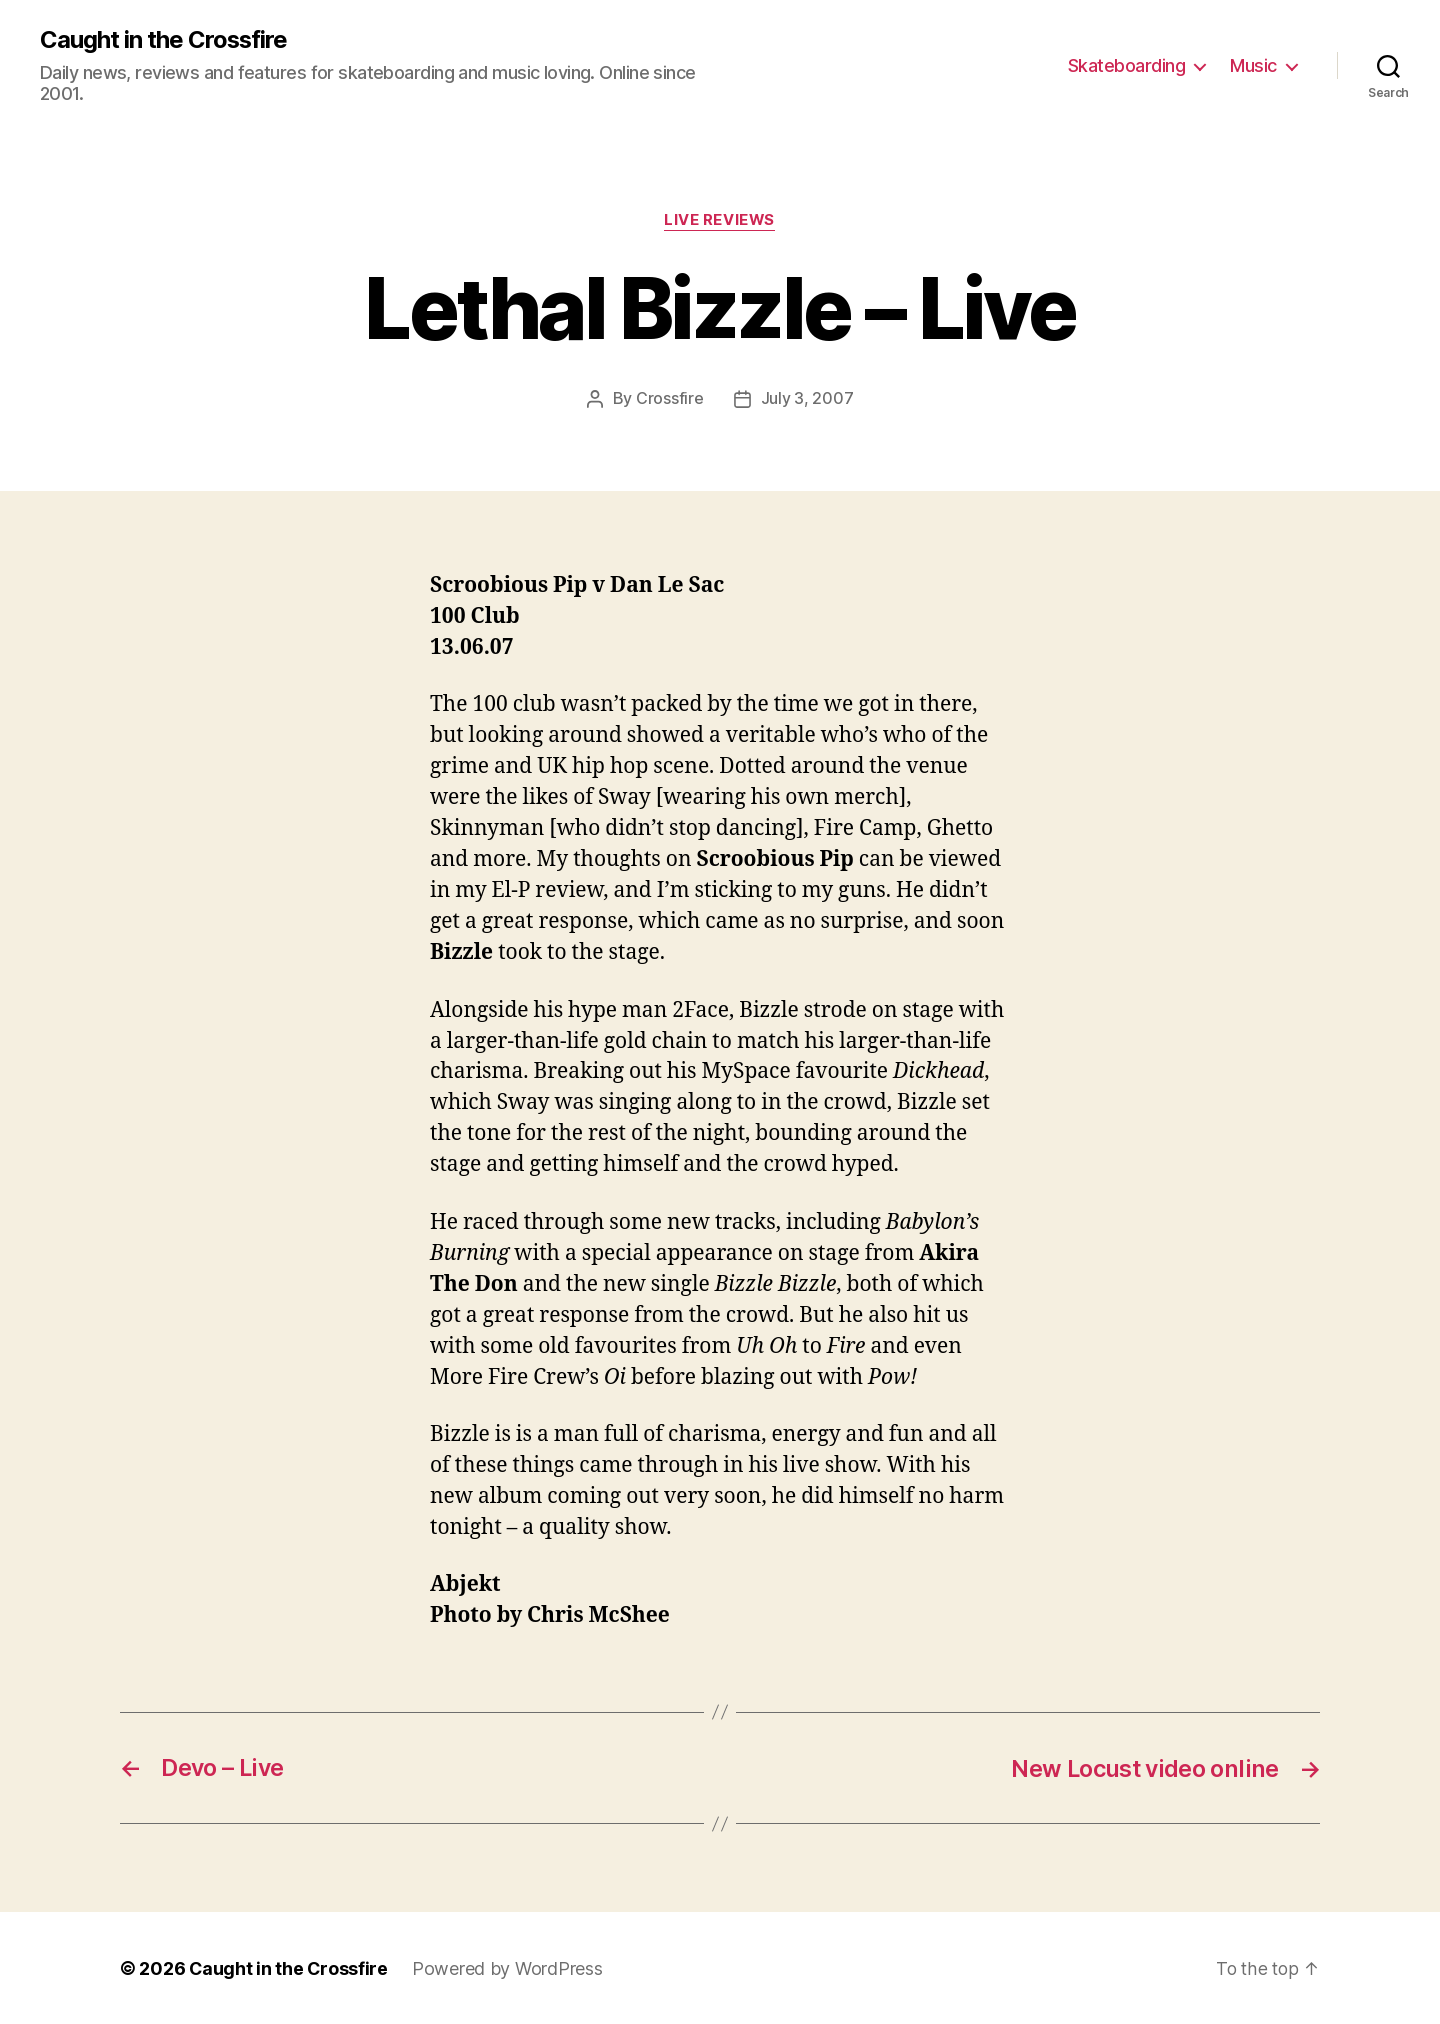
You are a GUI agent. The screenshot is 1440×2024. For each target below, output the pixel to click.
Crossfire (670, 399)
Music (1253, 65)
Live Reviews (720, 221)
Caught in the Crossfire (164, 40)
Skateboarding (1127, 65)
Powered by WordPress (509, 1967)
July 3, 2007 (807, 399)
